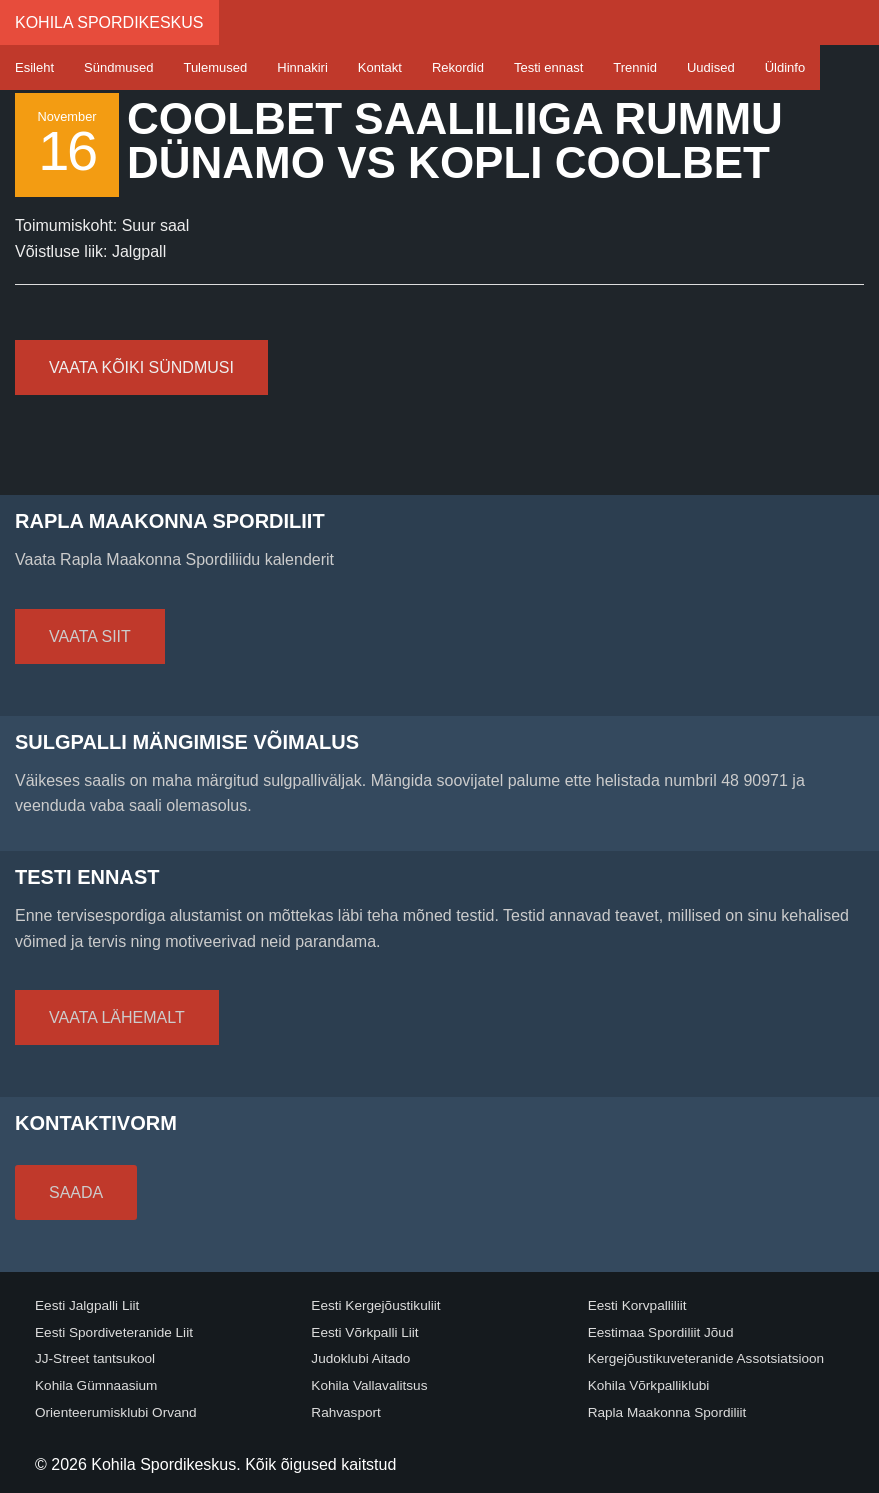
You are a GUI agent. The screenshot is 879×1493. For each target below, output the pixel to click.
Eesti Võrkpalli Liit (364, 1332)
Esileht (34, 67)
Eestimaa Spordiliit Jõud (661, 1332)
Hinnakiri (302, 67)
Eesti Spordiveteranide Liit (114, 1332)
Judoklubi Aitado (360, 1358)
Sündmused (118, 67)
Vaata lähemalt (117, 1017)
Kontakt (380, 67)
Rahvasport (346, 1412)
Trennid (635, 67)
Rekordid (458, 67)
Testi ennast (548, 67)
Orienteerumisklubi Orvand (116, 1412)
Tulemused (215, 67)
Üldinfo (785, 67)
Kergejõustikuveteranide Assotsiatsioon (706, 1358)
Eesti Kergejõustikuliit (375, 1305)
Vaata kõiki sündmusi (141, 367)
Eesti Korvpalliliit (637, 1305)
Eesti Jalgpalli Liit (87, 1305)
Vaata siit (90, 636)
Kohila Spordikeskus (109, 22)
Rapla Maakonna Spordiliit (667, 1412)
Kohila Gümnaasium (96, 1385)
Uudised (711, 67)
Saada (76, 1192)
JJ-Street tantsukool (95, 1358)
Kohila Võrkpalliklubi (649, 1385)
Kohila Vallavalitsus (369, 1385)
